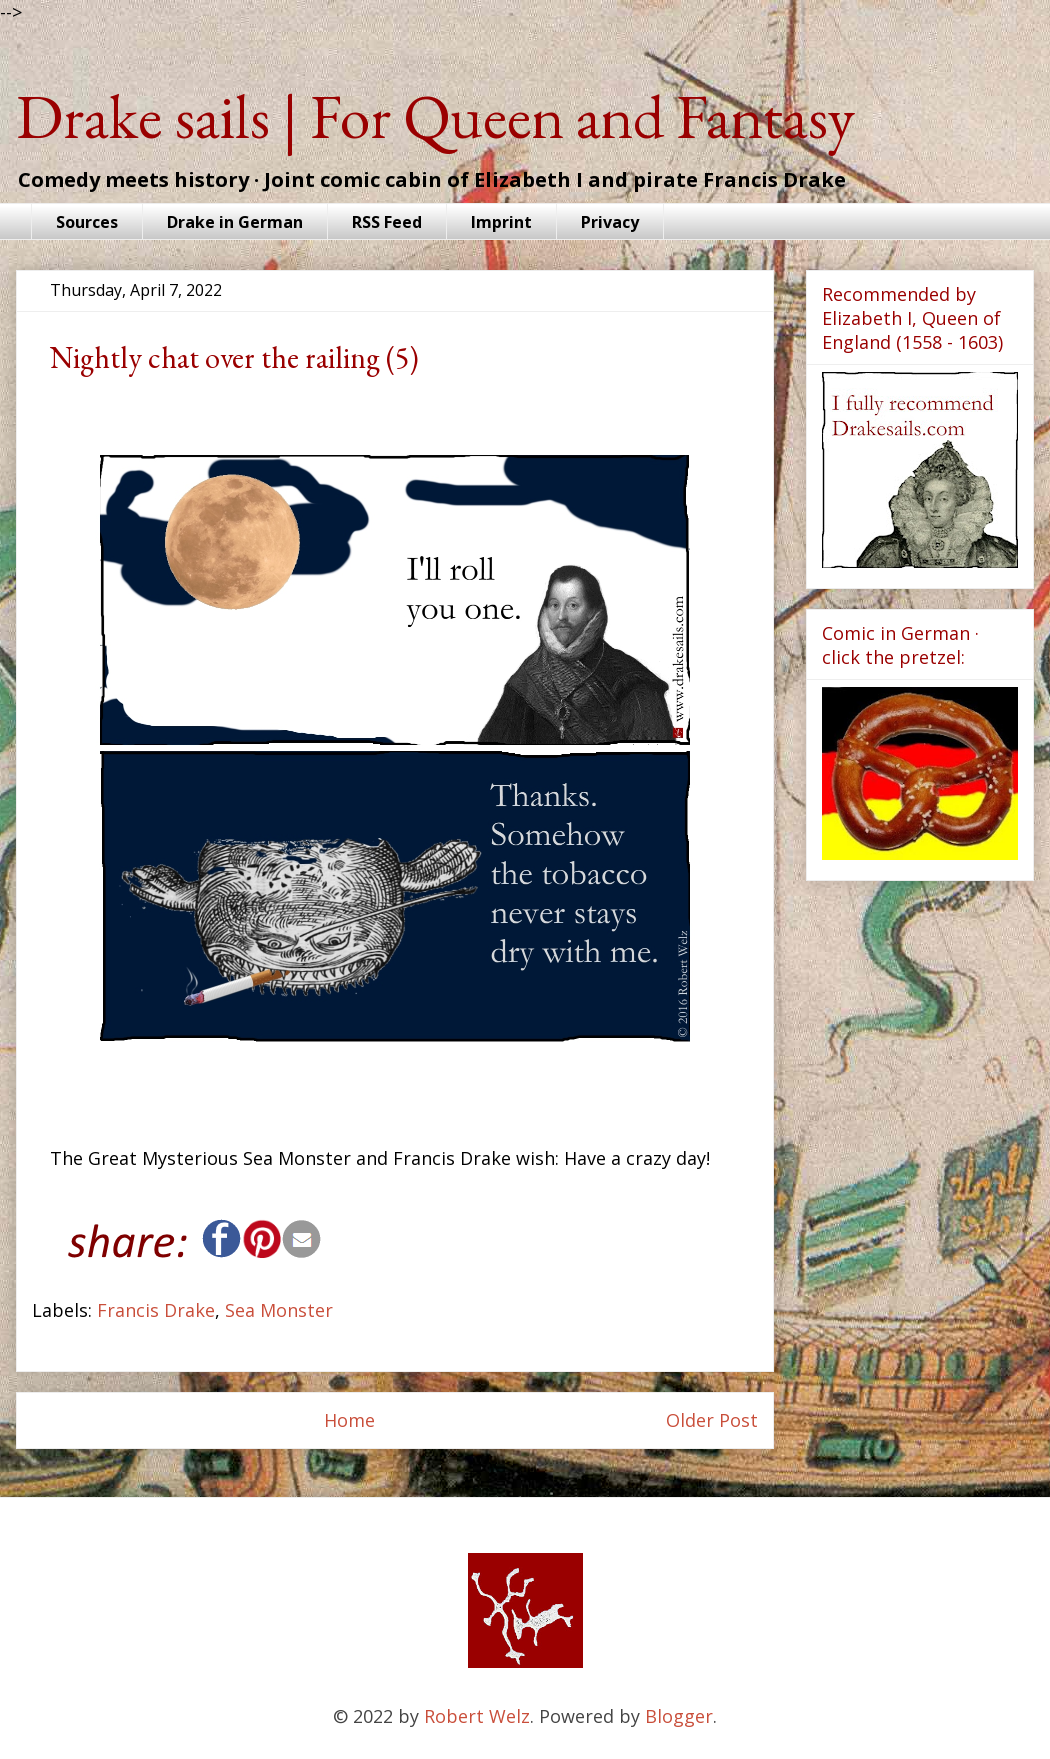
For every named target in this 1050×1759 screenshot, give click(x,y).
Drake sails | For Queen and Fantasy (435, 116)
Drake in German (235, 222)
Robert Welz (477, 1716)
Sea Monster (279, 1310)
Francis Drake (156, 1310)
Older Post (712, 1420)
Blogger (679, 1716)
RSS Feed (387, 222)
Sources (87, 222)
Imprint (501, 222)
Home (349, 1420)
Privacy (610, 222)
